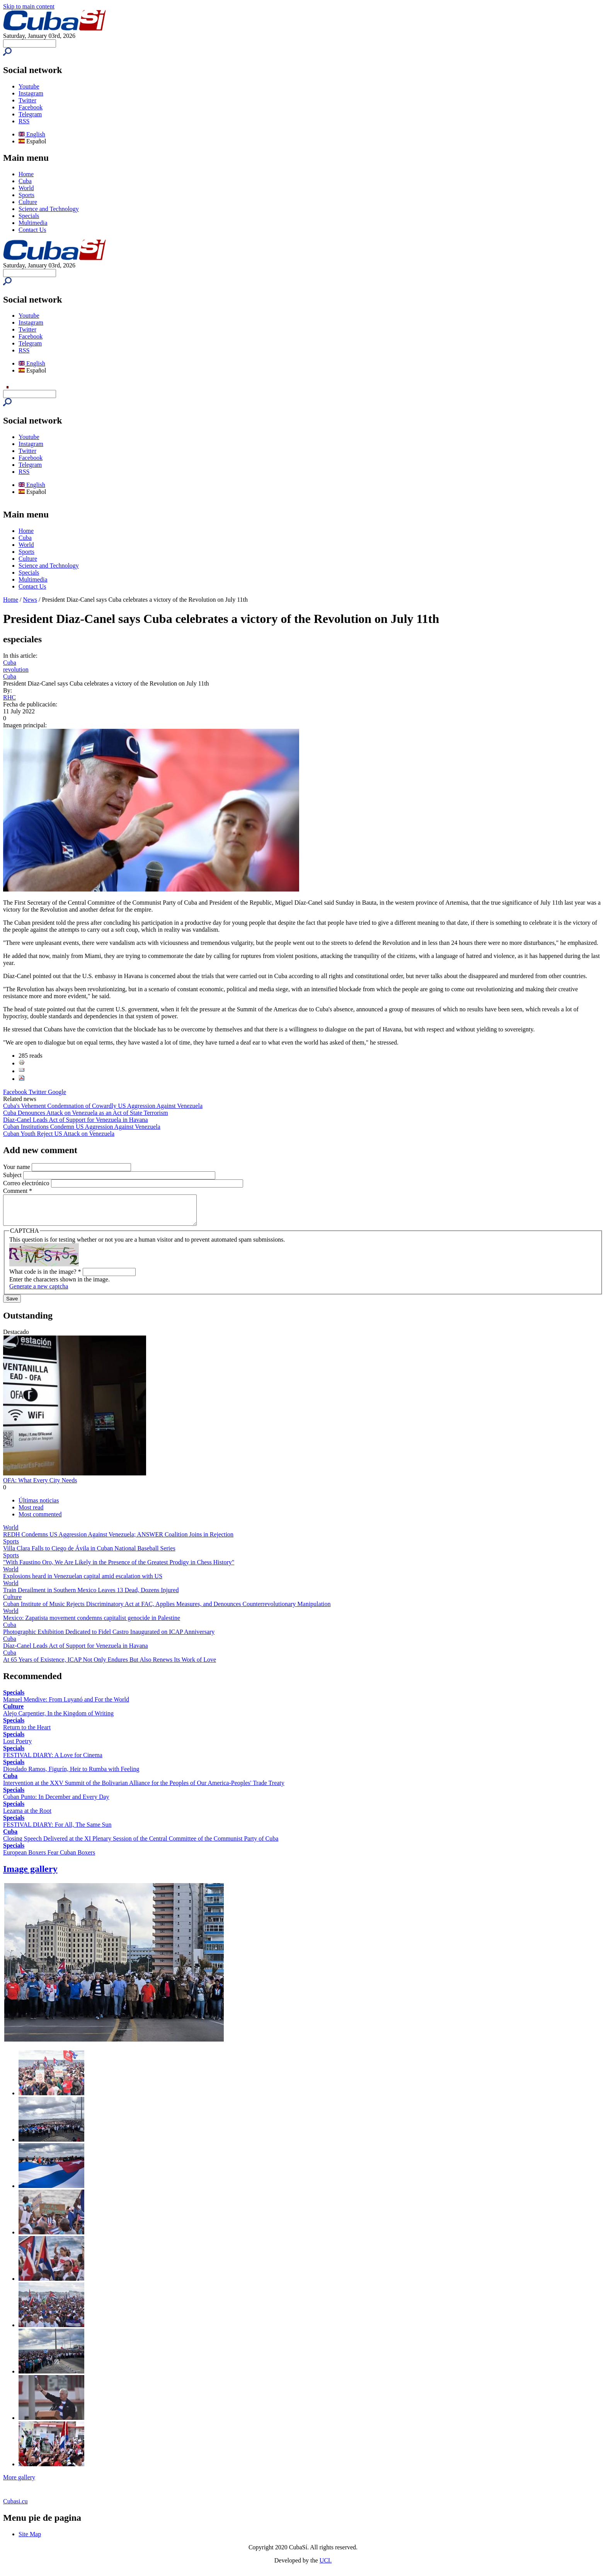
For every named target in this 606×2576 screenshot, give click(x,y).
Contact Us (32, 229)
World (26, 188)
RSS (24, 121)
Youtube (29, 86)
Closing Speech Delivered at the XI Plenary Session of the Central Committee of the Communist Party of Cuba (140, 1844)
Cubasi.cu (15, 2507)
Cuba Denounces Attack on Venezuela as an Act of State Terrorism (85, 1112)
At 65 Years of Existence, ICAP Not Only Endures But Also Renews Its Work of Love (109, 1665)
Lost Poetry (17, 1747)
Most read (31, 1513)
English (32, 134)
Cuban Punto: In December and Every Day (56, 1802)
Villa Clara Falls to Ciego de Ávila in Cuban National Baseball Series (89, 1554)
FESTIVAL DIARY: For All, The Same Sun (57, 1830)
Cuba (25, 181)
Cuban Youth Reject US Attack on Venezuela (58, 1133)
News (30, 599)
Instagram (31, 93)
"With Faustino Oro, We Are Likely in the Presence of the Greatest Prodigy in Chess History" (118, 1568)
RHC (9, 697)
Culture (28, 202)
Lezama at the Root (27, 1816)
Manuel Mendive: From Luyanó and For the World (66, 1705)
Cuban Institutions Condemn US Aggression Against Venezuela (81, 1126)
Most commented (40, 1520)
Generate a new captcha (38, 1292)
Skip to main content (28, 6)
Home (26, 174)
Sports (26, 195)
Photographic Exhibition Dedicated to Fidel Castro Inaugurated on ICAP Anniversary (108, 1637)
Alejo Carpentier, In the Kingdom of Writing (58, 1719)
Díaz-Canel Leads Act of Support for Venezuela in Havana (75, 1119)
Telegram (30, 114)
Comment (17, 1191)
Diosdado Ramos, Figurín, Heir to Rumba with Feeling (71, 1774)
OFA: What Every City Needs (40, 1486)
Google (57, 1092)
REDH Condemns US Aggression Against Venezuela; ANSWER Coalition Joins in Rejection (118, 1540)
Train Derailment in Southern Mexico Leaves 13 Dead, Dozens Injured (91, 1596)
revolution (16, 669)
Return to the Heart (27, 1733)
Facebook (31, 107)
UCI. (326, 2566)
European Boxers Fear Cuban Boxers (49, 1858)
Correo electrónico (27, 1183)
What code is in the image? (45, 1277)
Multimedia (33, 222)
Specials (29, 216)
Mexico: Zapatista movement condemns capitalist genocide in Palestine (91, 1623)
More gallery (19, 2483)
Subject (13, 1175)
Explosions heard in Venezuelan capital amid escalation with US (82, 1582)
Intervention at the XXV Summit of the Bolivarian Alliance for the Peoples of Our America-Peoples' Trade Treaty (143, 1788)
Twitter (27, 100)
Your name (17, 1167)
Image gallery (30, 1875)
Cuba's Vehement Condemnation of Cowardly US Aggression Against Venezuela (103, 1106)
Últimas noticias (39, 1506)
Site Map (30, 2540)
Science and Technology (49, 209)
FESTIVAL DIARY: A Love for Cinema (52, 1761)
